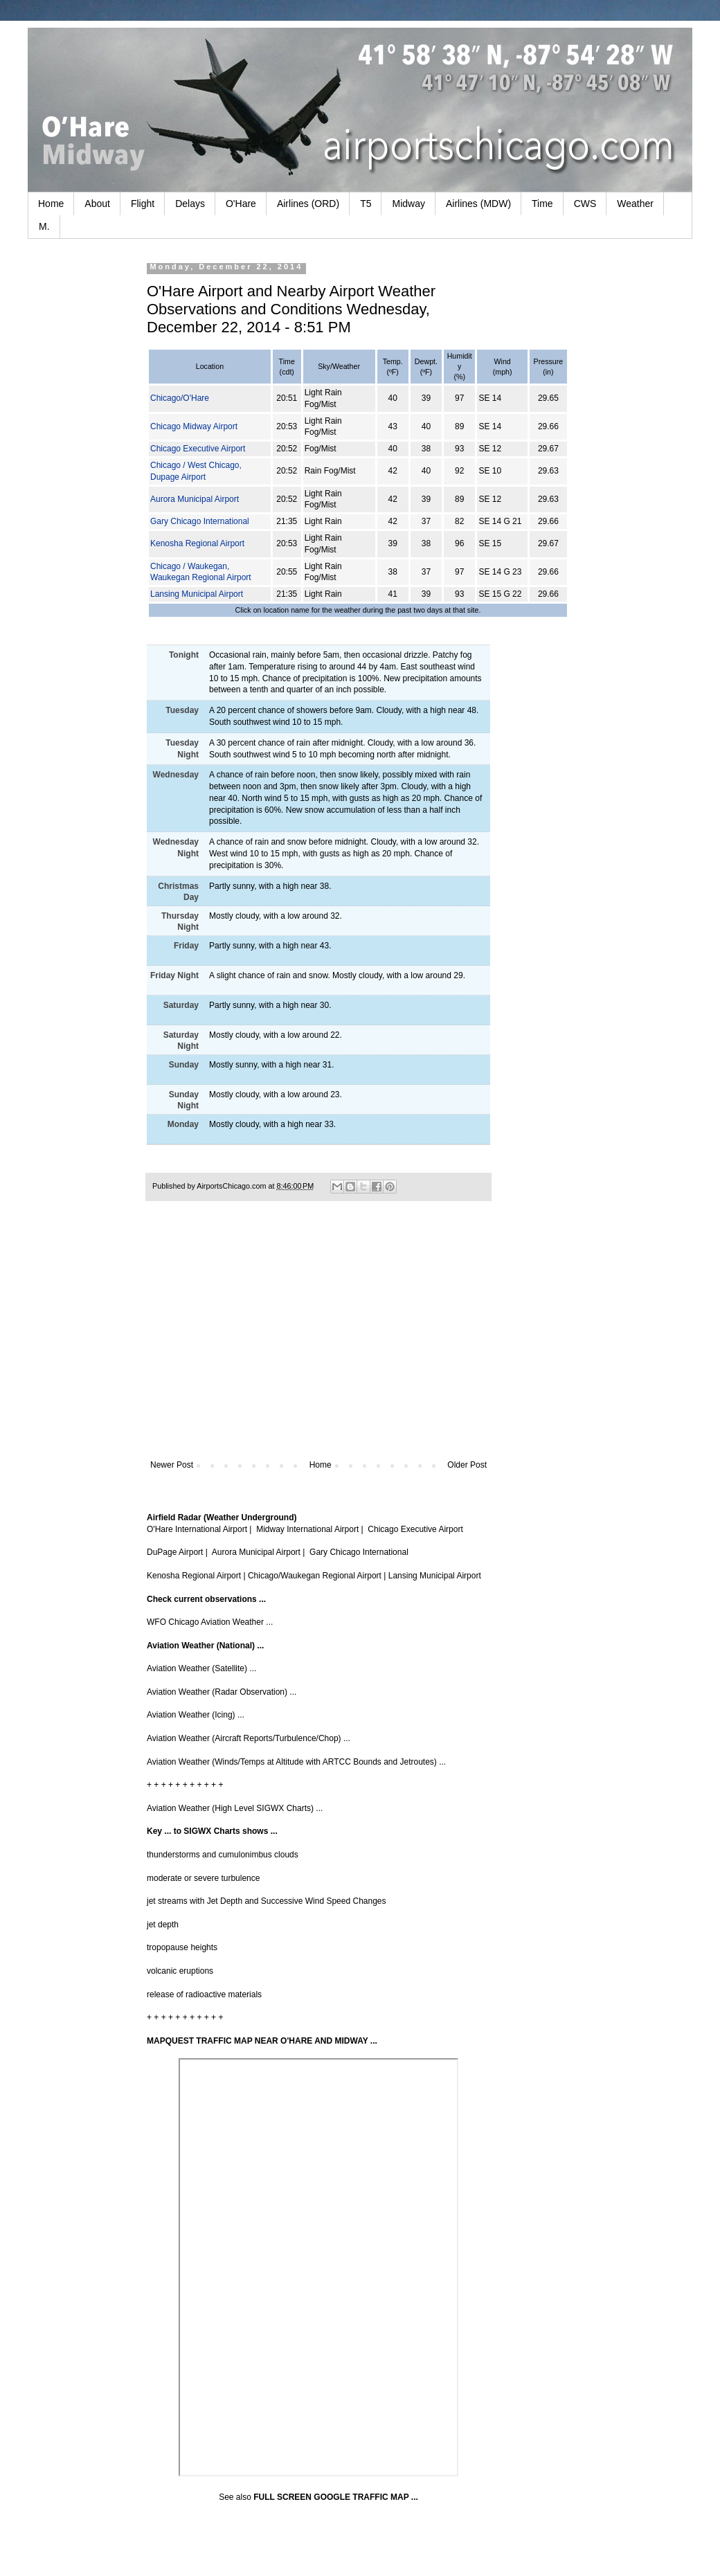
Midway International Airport (307, 1529)
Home (51, 203)
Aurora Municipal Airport (194, 499)
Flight (142, 203)
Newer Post (171, 1465)
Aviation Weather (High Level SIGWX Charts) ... (235, 1808)
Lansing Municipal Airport (196, 594)
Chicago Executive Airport (197, 448)
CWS (585, 203)
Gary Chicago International (199, 521)
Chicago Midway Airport (193, 426)
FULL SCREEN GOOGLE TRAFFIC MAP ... (335, 2497)
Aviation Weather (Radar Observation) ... (221, 1692)
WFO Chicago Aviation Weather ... (210, 1622)
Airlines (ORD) (308, 203)
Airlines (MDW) (478, 203)
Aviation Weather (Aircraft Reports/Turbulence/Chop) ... (248, 1738)
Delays (190, 203)
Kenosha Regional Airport (197, 543)
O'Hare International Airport (197, 1529)
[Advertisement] (318, 1346)
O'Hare (241, 203)
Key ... (159, 1831)
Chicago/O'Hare (179, 398)
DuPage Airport (175, 1552)
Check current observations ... (206, 1599)
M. (44, 226)
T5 (365, 203)
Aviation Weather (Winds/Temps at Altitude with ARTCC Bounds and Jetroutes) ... (296, 1762)
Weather (635, 203)
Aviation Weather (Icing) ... (195, 1715)
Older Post (467, 1465)
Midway (408, 203)
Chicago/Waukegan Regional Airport (314, 1575)
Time (542, 203)
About (97, 203)
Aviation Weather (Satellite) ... (201, 1668)
